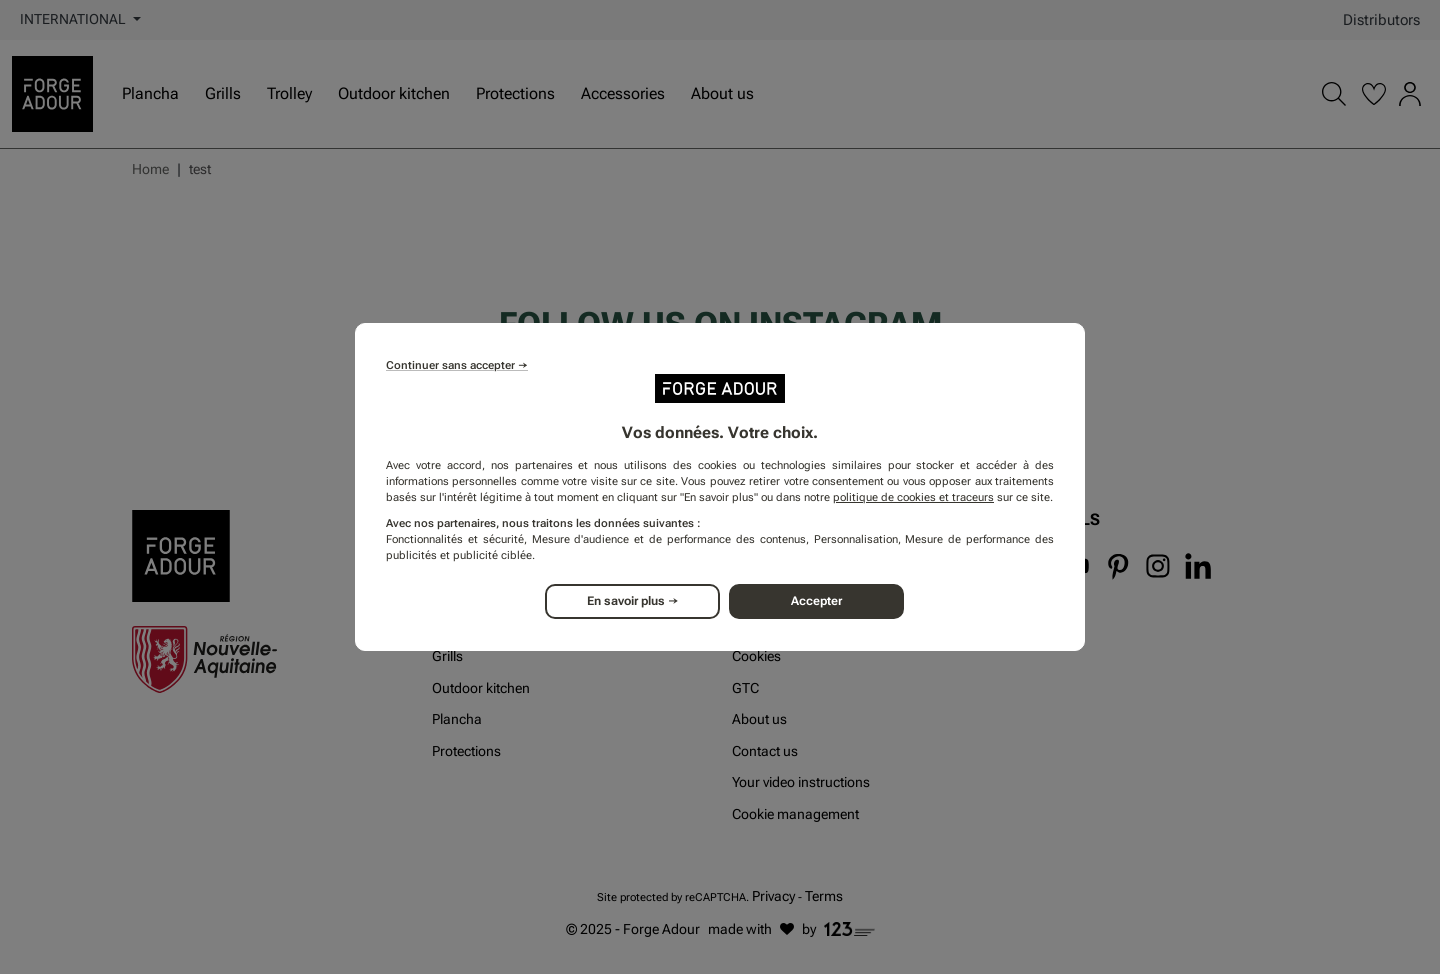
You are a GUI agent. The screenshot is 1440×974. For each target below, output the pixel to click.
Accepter (817, 601)
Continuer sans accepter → (457, 366)
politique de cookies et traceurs (913, 497)
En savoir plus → (633, 601)
